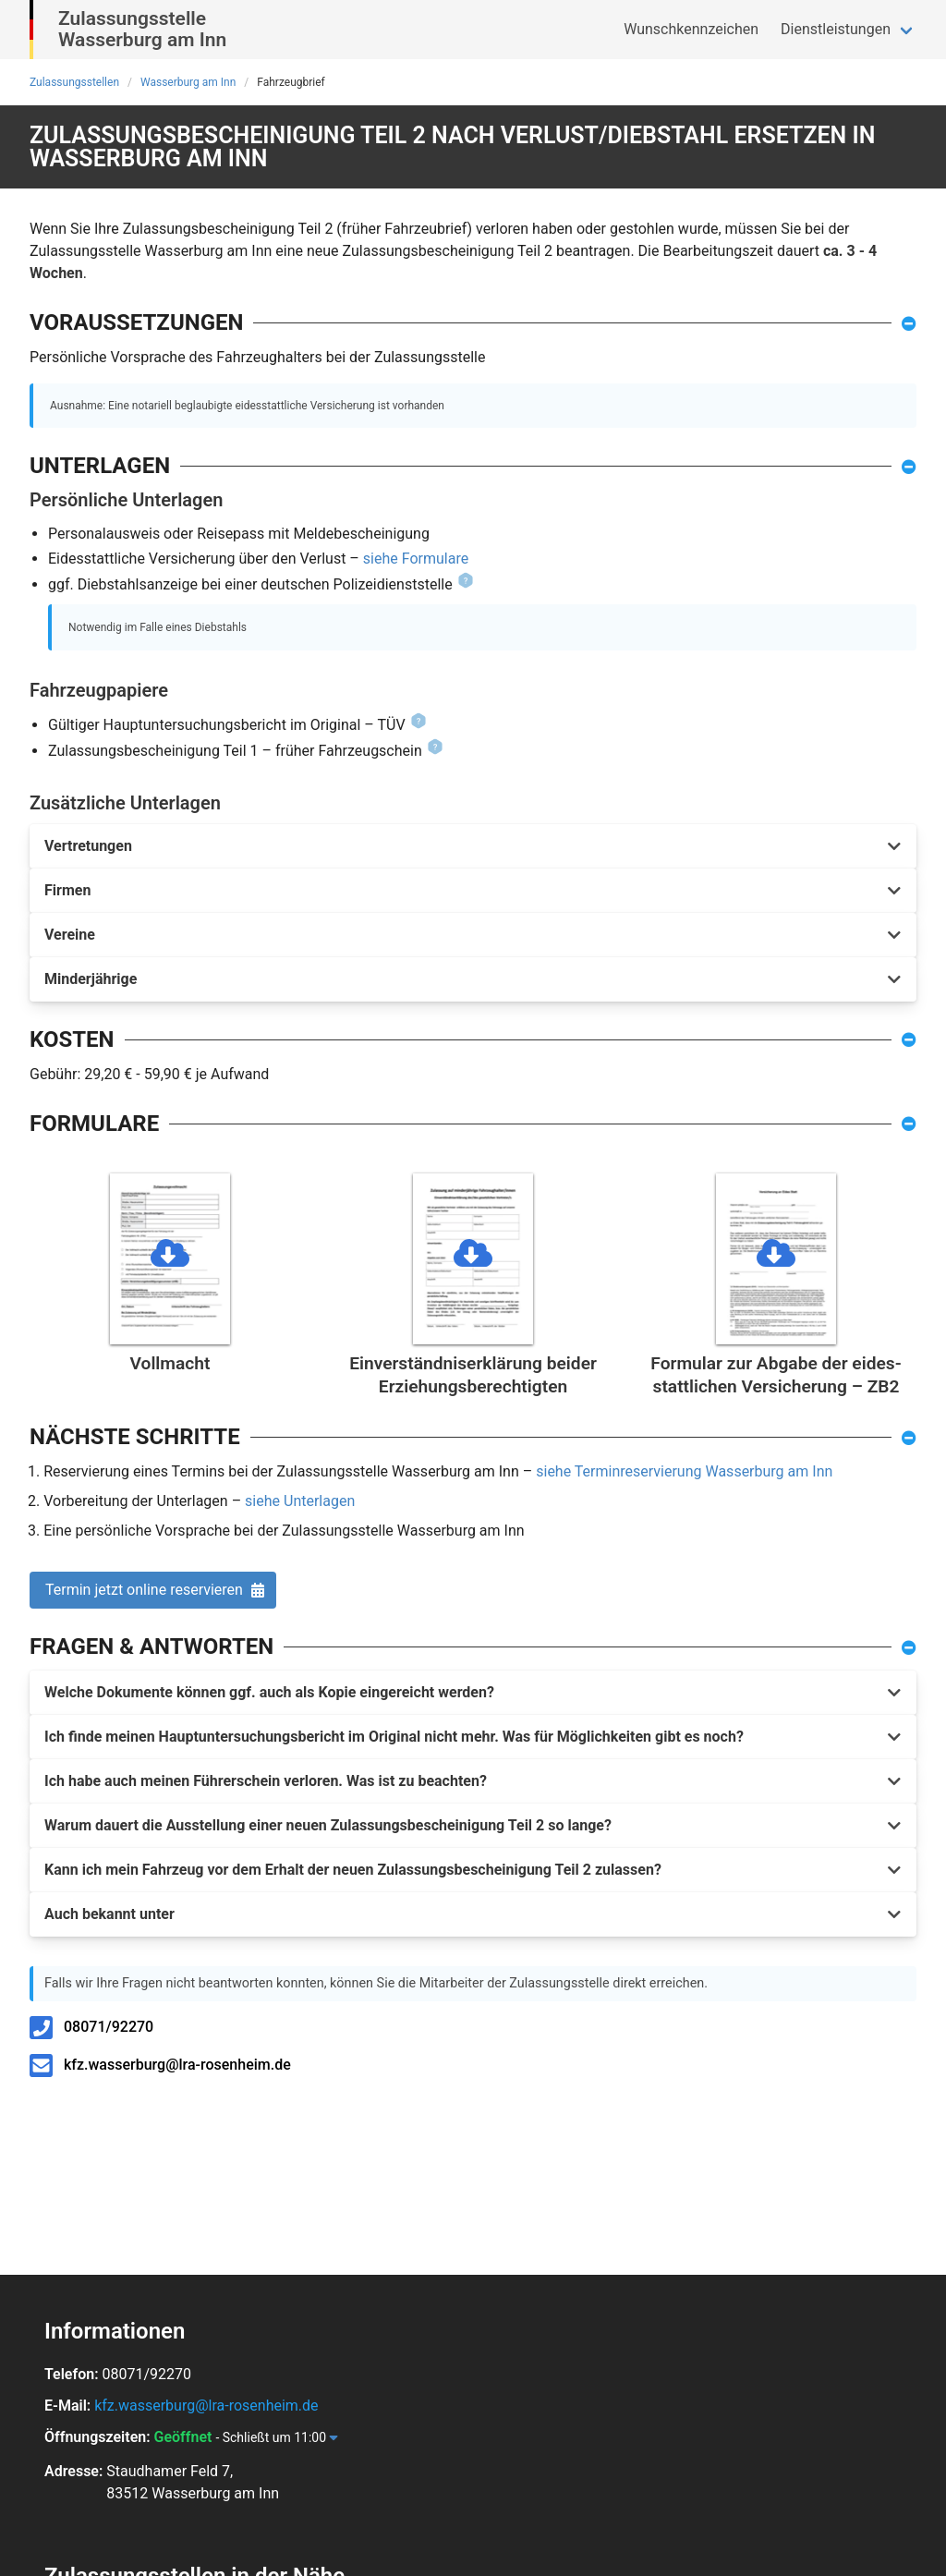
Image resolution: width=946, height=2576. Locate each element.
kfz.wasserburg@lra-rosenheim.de (177, 2064)
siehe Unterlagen (300, 1501)
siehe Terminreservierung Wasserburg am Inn (684, 1471)
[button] (473, 846)
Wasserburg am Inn (188, 82)
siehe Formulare (415, 558)
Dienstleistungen (836, 29)
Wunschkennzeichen (691, 29)
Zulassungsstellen (74, 82)
